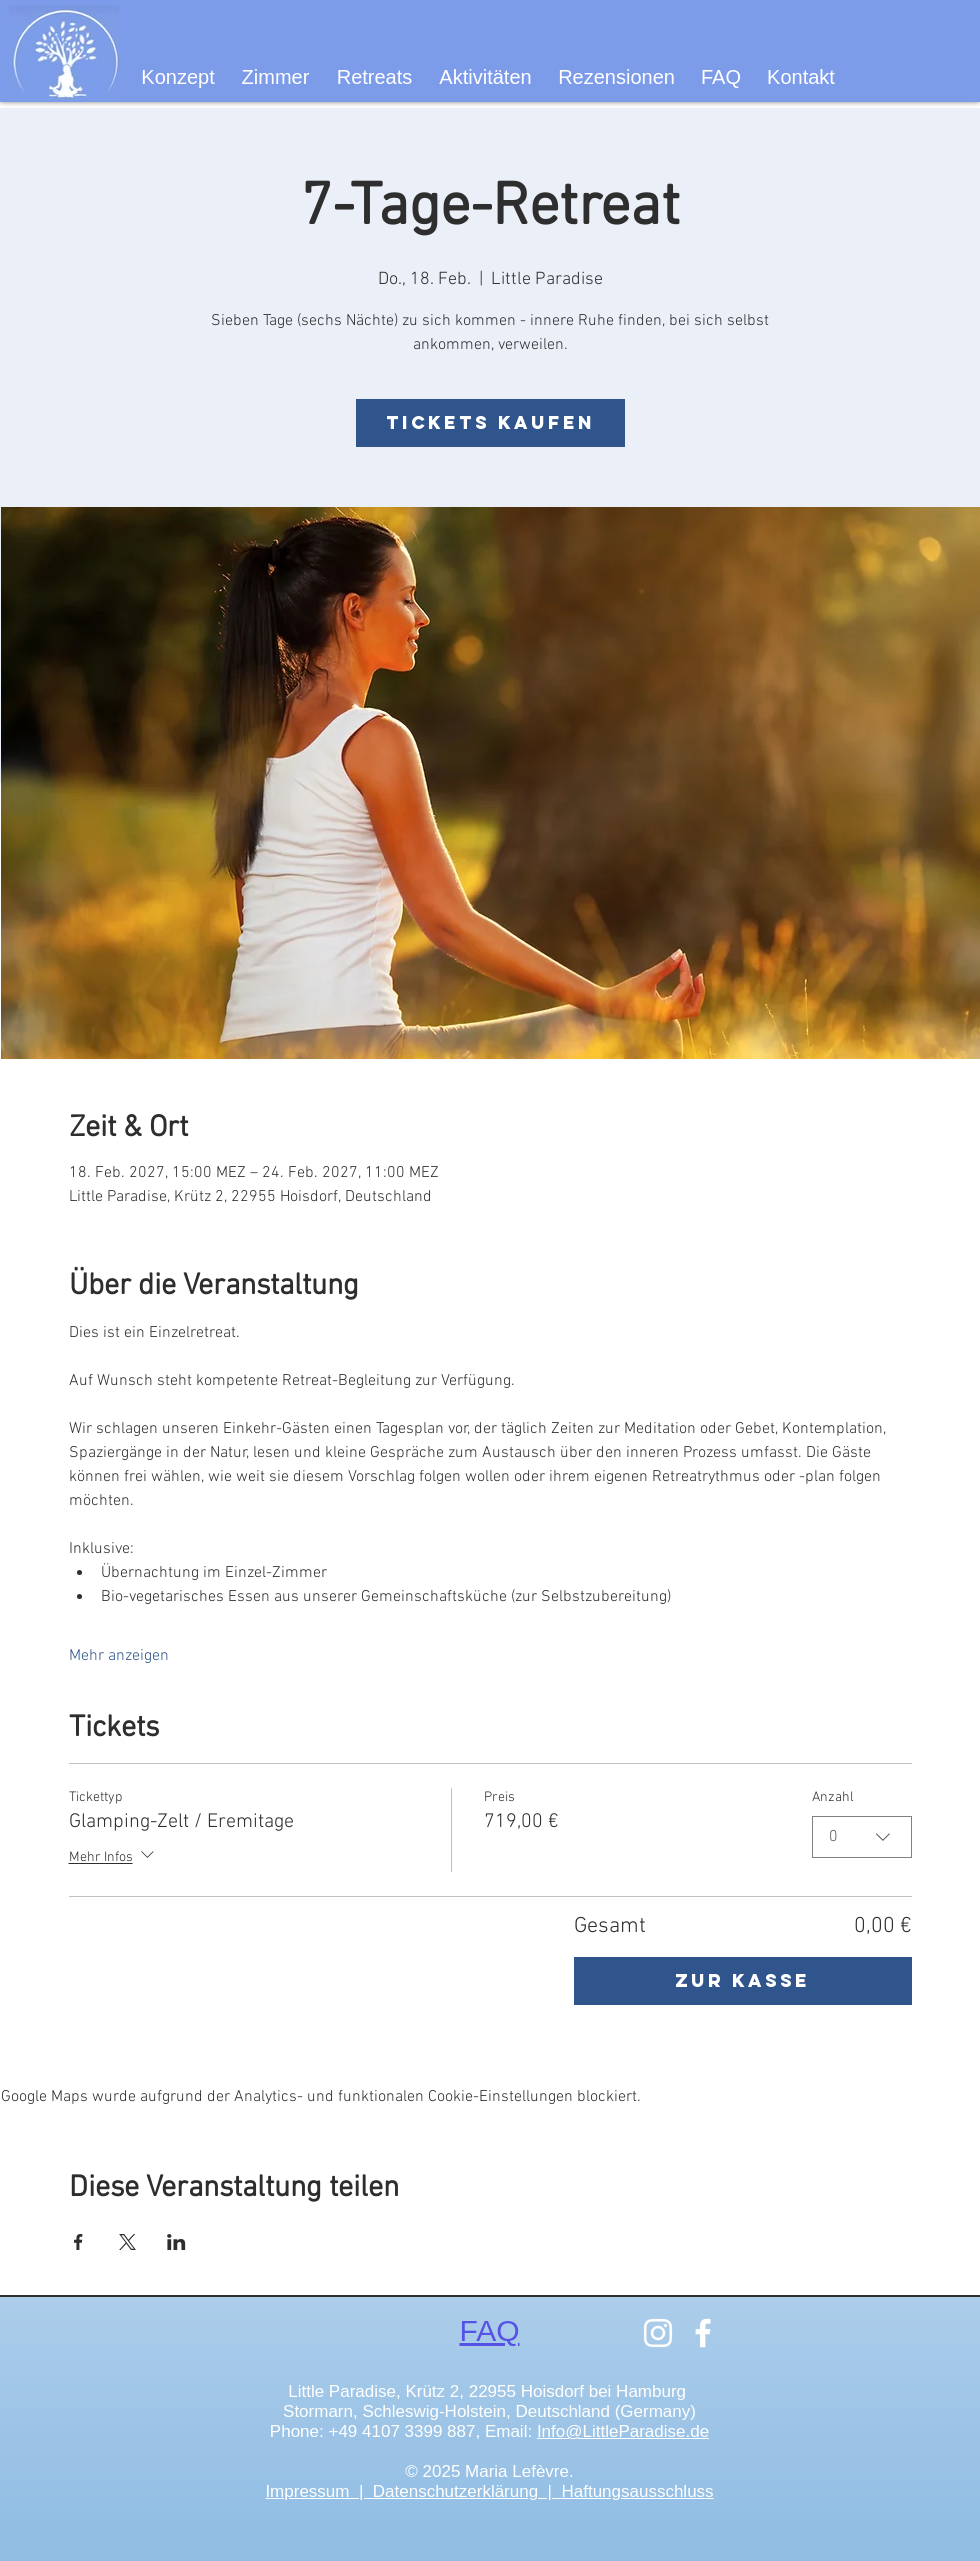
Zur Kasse (742, 1980)
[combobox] (862, 1837)
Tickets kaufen (490, 422)
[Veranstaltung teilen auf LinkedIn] (176, 2242)
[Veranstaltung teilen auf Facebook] (78, 2242)
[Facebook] (703, 2333)
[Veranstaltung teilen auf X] (127, 2242)
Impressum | (318, 2491)
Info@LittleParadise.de (623, 2431)
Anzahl (833, 1797)
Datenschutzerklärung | (467, 2491)
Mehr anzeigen (119, 1656)
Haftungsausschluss (637, 2491)
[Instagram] (658, 2333)
